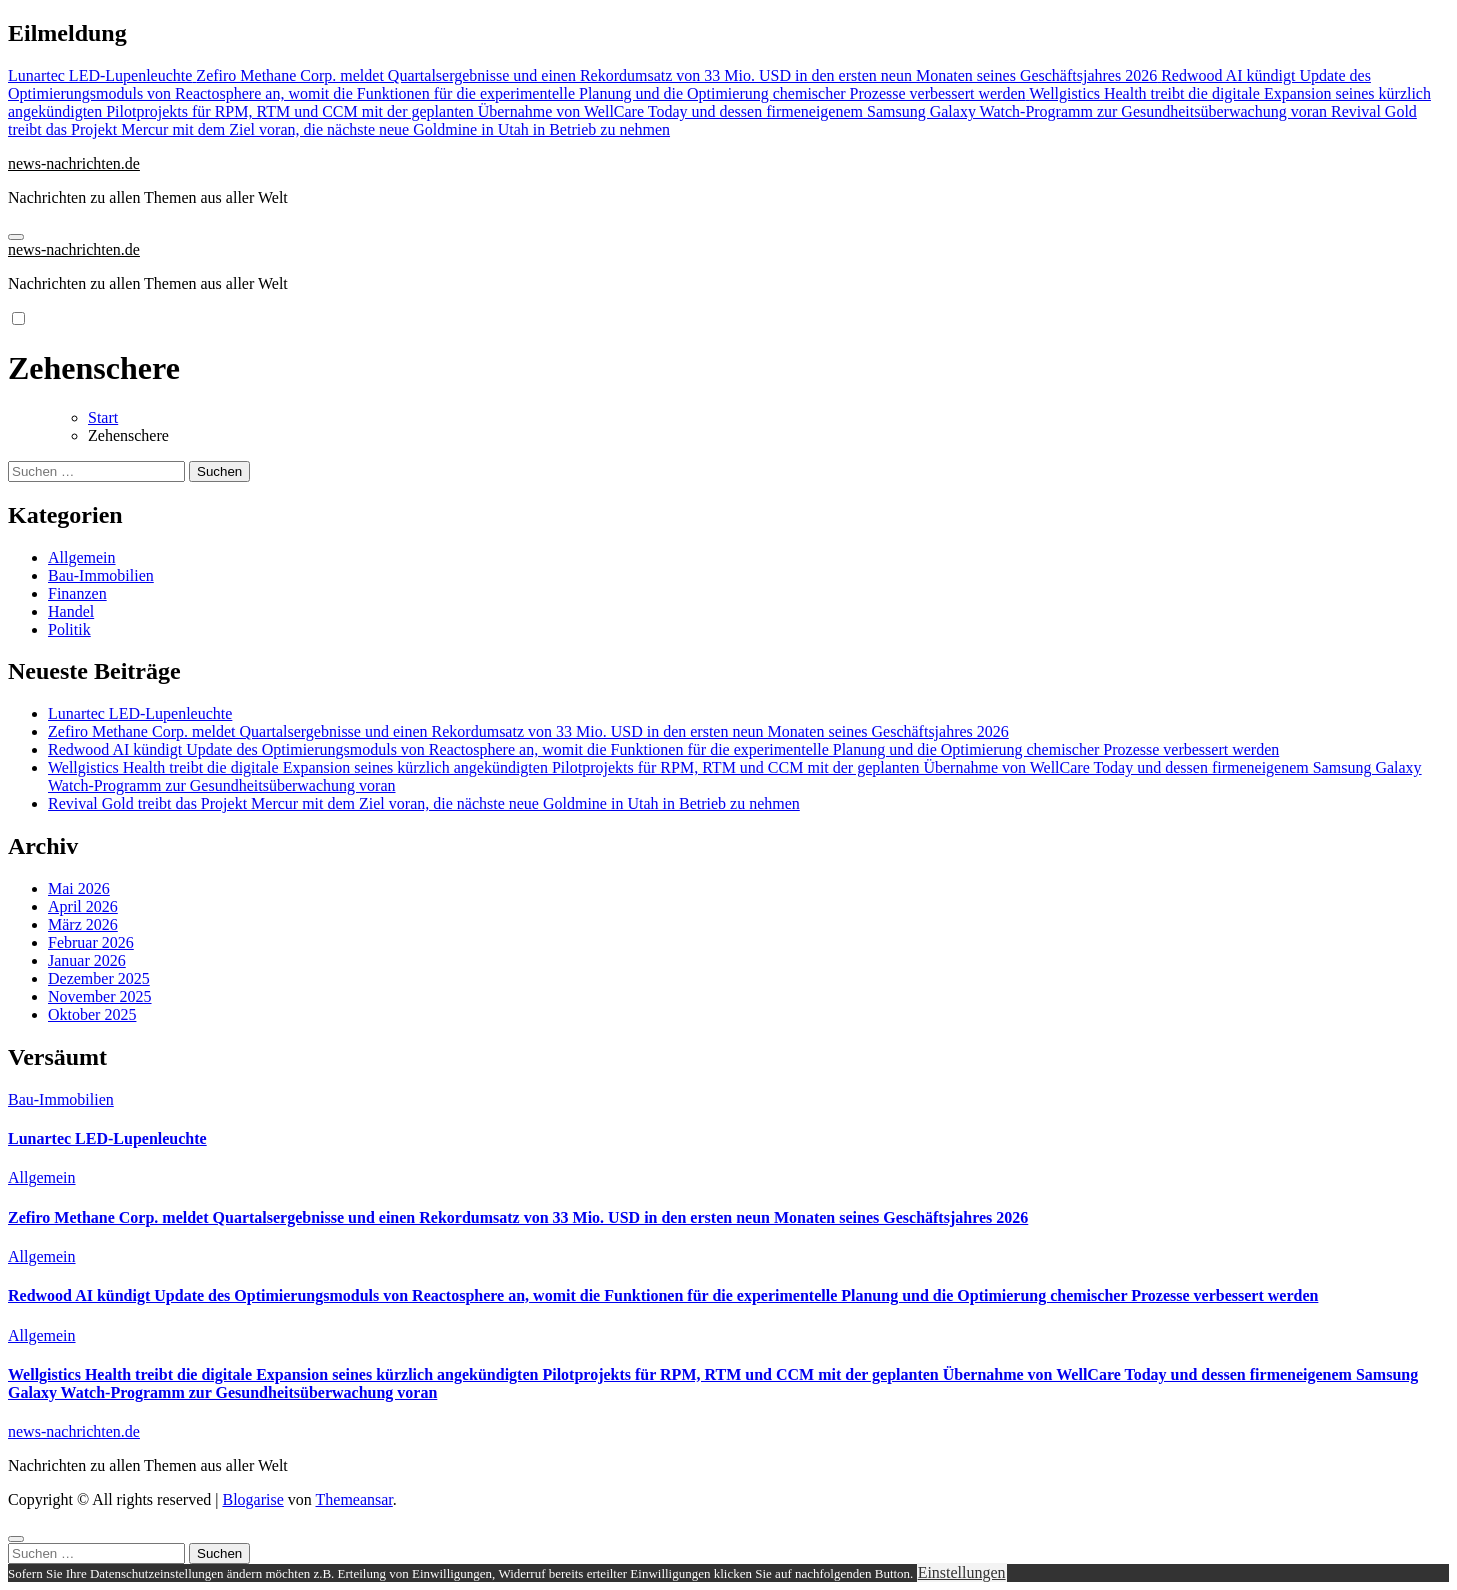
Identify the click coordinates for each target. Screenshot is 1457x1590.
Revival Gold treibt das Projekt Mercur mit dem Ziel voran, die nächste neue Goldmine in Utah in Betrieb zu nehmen (424, 803)
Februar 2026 (91, 942)
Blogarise (252, 1499)
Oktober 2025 (92, 1014)
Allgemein (82, 557)
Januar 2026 (87, 960)
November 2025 (100, 996)
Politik (69, 629)
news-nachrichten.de (74, 163)
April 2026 (83, 906)
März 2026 (83, 924)
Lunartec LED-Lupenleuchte (140, 713)
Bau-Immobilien (101, 575)
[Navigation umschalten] (16, 237)
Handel (71, 611)
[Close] (16, 1539)
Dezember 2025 (99, 978)
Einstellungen (962, 1572)
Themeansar (354, 1499)
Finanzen (77, 593)
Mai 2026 (79, 888)
